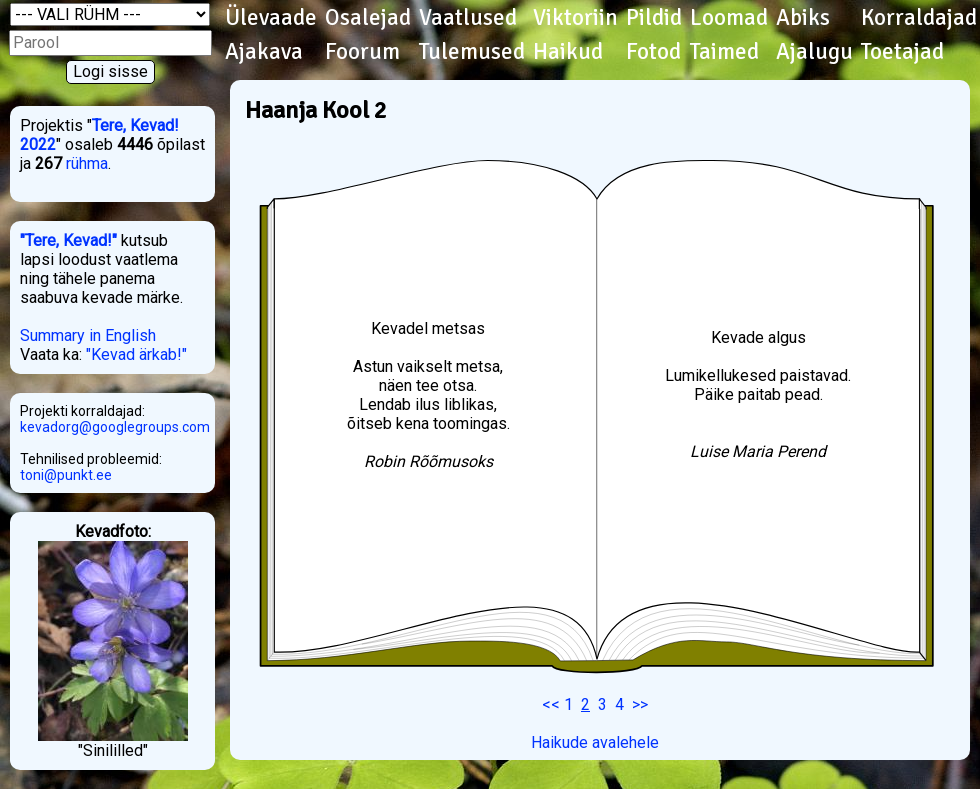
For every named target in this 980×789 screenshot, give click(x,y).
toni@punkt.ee (66, 475)
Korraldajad (919, 18)
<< (551, 704)
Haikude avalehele (595, 742)
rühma (87, 163)
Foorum (362, 52)
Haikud (568, 52)
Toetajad (902, 52)
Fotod (653, 52)
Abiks (803, 18)
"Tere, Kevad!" (68, 240)
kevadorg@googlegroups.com (115, 427)
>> (640, 704)
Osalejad (368, 18)
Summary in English (88, 335)
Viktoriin (575, 18)
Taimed (724, 52)
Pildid (654, 18)
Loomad (729, 18)
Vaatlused (468, 18)
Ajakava (264, 52)
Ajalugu (814, 52)
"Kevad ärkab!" (136, 354)
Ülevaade (271, 18)
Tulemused (472, 52)
